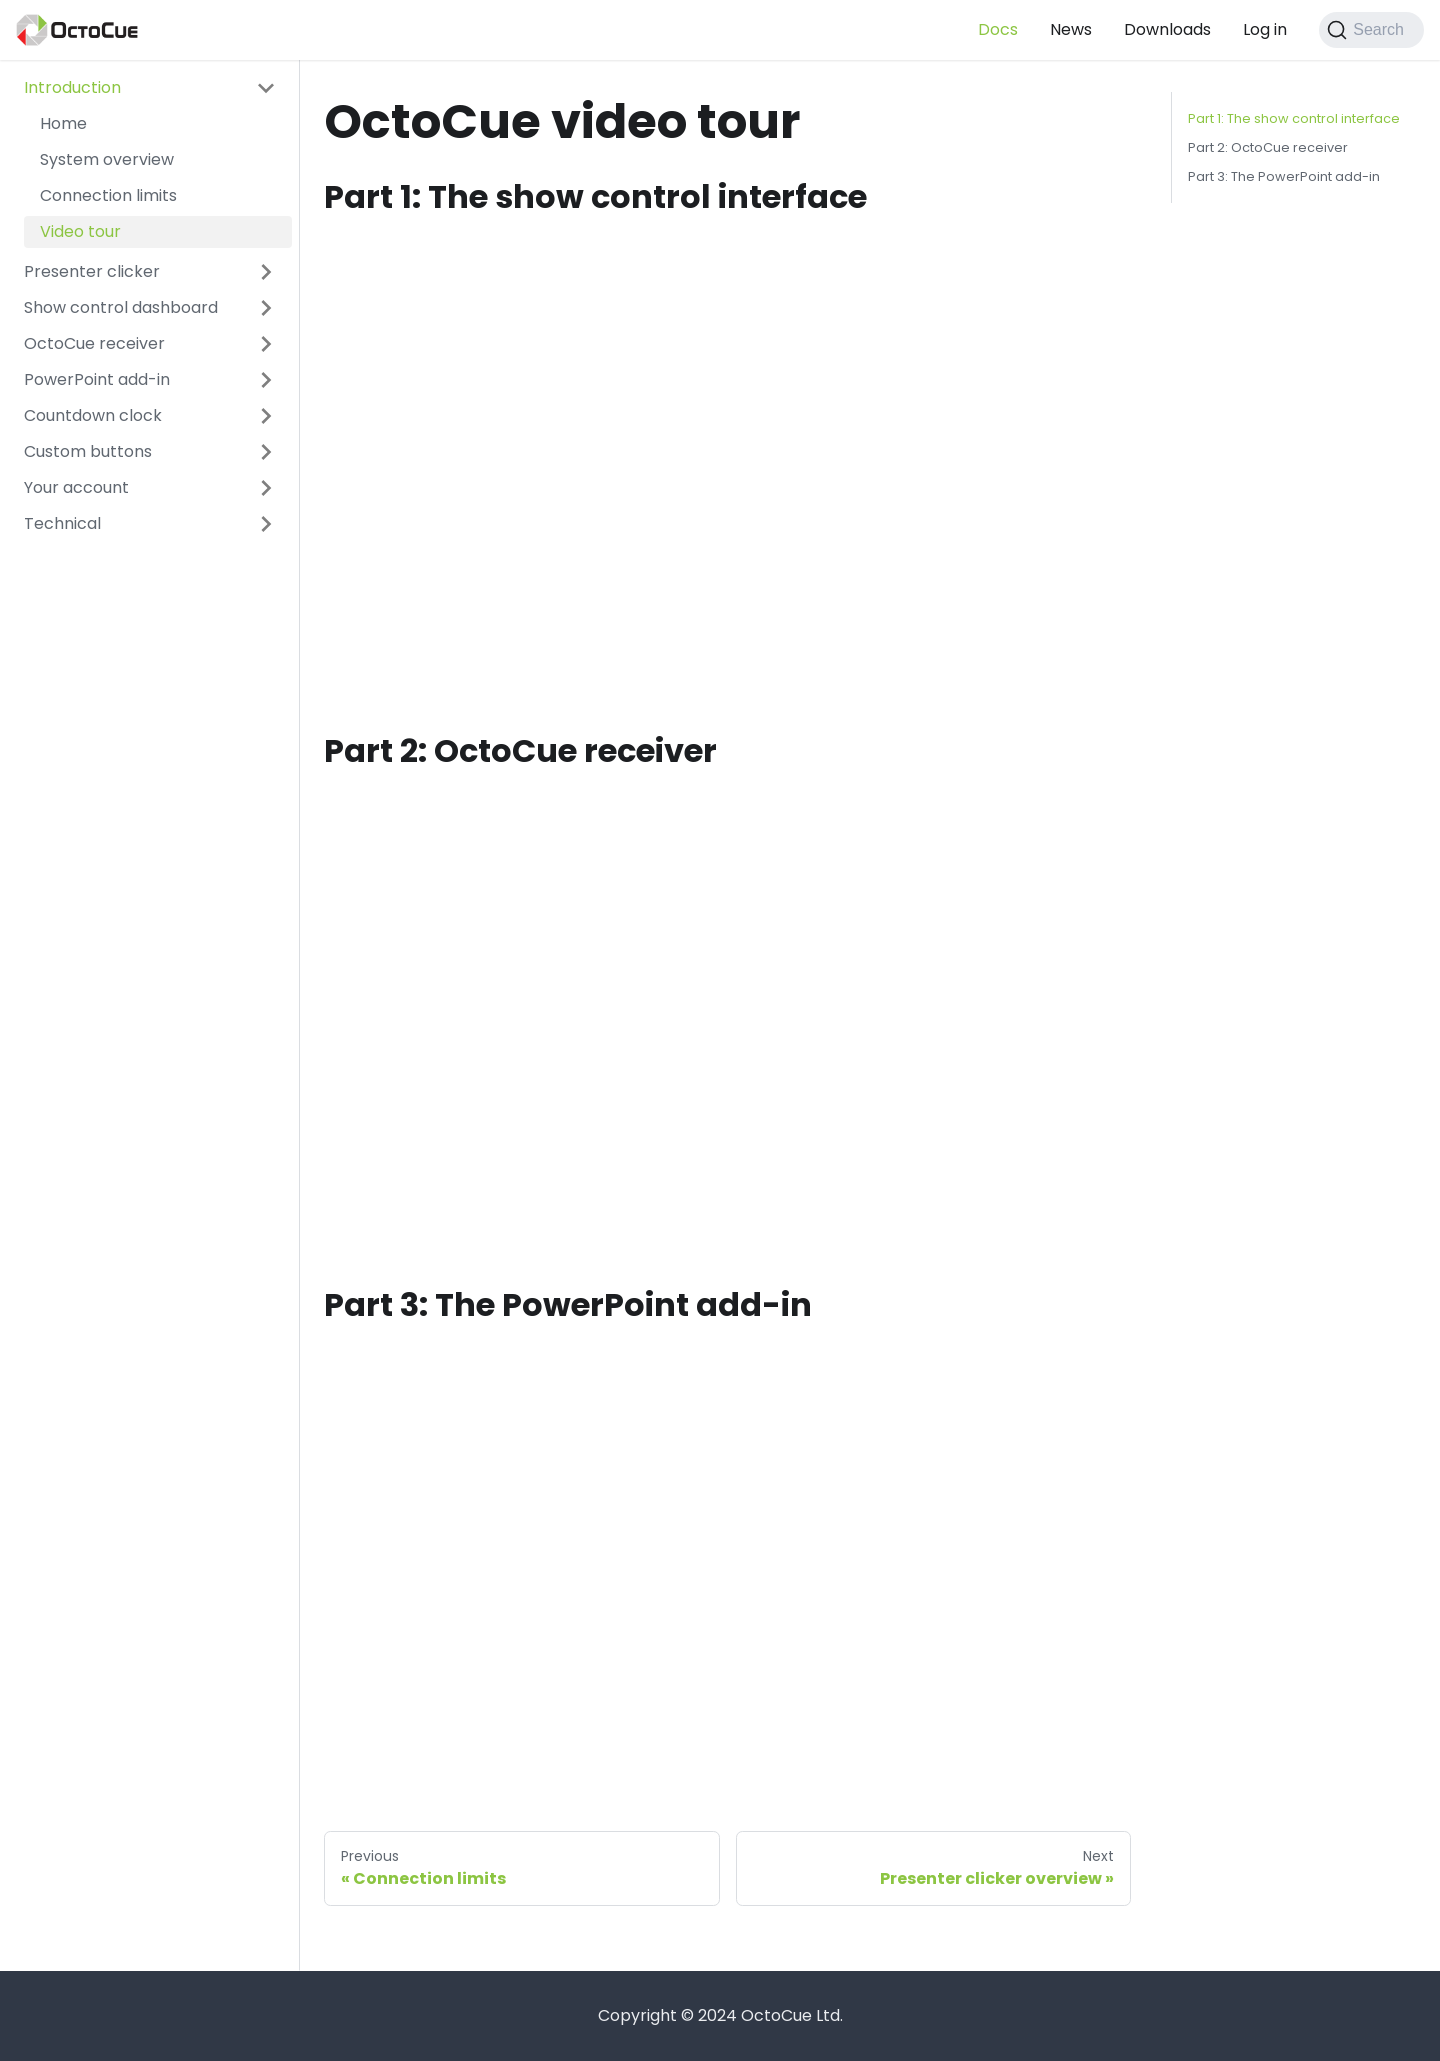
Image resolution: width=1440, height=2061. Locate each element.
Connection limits (108, 195)
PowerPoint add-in (97, 379)
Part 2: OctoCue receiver (1268, 147)
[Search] (1371, 30)
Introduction (72, 87)
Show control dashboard (121, 307)
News (1071, 29)
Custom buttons (88, 451)
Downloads (1167, 29)
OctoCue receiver (94, 343)
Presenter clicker (92, 271)
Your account (76, 487)
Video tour (80, 231)
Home (63, 123)
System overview (107, 159)
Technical (62, 523)
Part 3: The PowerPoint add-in (1284, 176)
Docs (998, 29)
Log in (1265, 29)
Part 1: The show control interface (1294, 118)
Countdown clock (93, 415)
